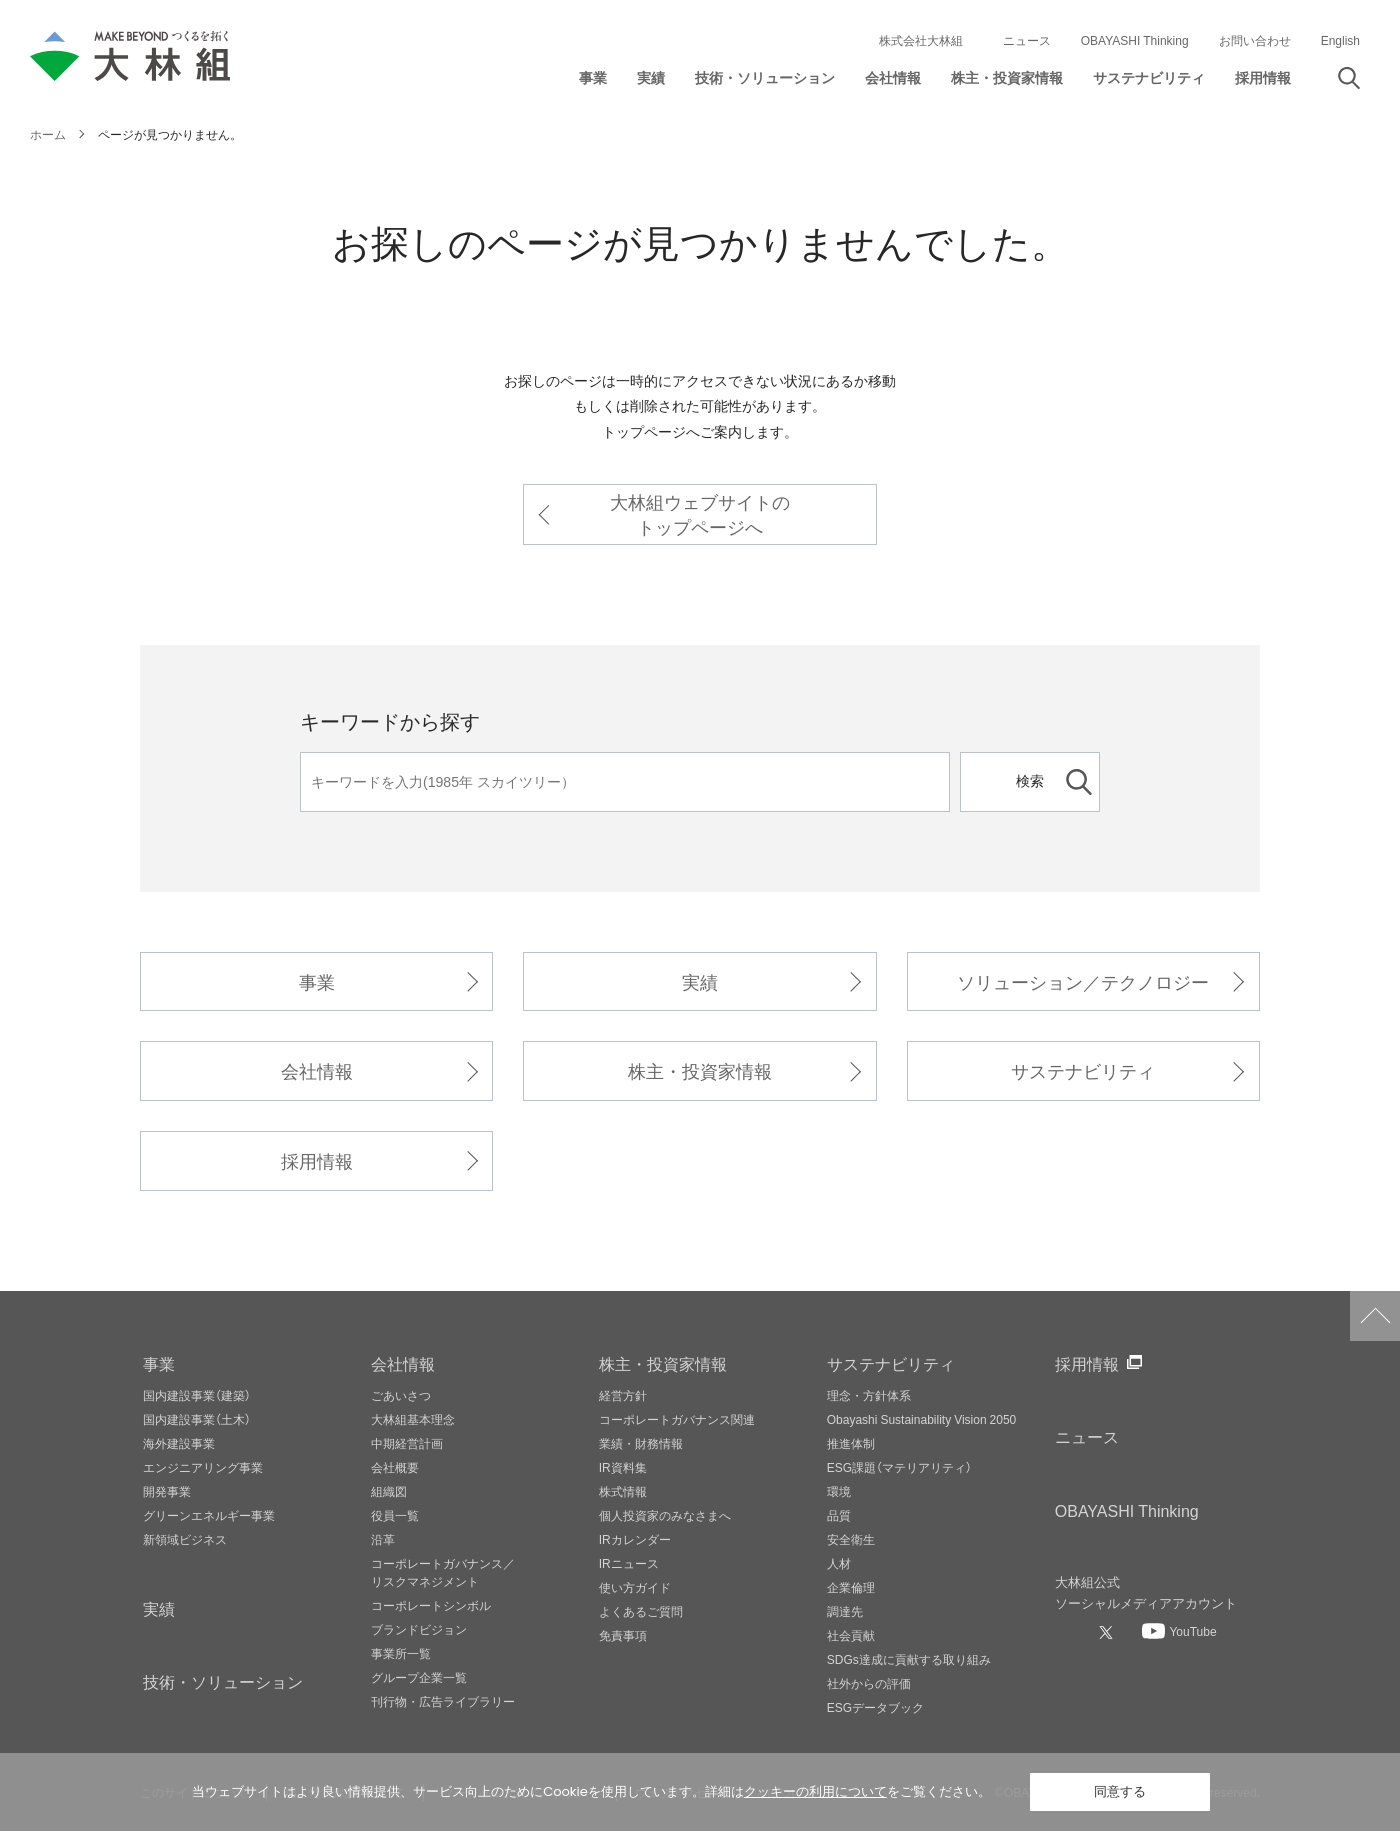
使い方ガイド (635, 1587)
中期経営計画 (407, 1443)
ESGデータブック (875, 1707)
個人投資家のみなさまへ (665, 1515)
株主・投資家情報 (700, 1070)
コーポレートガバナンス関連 (677, 1419)
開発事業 (167, 1491)
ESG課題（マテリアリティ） (899, 1467)
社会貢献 (851, 1635)
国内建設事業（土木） (197, 1419)
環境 (839, 1491)
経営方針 (623, 1395)
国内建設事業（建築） (197, 1395)
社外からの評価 (869, 1683)
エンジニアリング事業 (203, 1467)
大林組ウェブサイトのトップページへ (700, 514)
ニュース (1027, 40)
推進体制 (851, 1443)
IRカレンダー (635, 1539)
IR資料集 (623, 1467)
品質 (839, 1515)
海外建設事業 (179, 1443)
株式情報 (623, 1491)
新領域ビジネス (185, 1539)
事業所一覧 (401, 1653)
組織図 (389, 1491)
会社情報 (317, 1070)
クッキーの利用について (815, 1791)
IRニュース (629, 1563)
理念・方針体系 (869, 1395)
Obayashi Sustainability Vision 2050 (922, 1419)
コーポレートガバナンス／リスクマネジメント (443, 1572)
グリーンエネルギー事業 (209, 1515)
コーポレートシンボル (431, 1605)
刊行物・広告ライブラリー (443, 1701)
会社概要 (395, 1467)
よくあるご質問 (641, 1611)
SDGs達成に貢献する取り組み (909, 1659)
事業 (317, 981)
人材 (839, 1563)
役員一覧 (395, 1515)
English (1340, 40)
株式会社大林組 (921, 40)
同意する (1120, 1791)
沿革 (383, 1539)
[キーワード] (625, 782)
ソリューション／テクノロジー (1083, 981)
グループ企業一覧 (419, 1677)
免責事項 (623, 1635)
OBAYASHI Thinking (1135, 40)
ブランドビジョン (419, 1629)
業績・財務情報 (641, 1443)
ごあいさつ (401, 1395)
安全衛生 (851, 1539)
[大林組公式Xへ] (1108, 1632)
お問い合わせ (1255, 40)
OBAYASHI (1127, 1510)
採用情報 (317, 1160)
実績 (700, 981)
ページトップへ (1375, 1316)
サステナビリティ (1083, 1070)
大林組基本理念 (413, 1419)
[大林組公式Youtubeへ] (1179, 1631)
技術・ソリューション (223, 1681)
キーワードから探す (390, 720)
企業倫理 (851, 1587)
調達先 (845, 1611)
